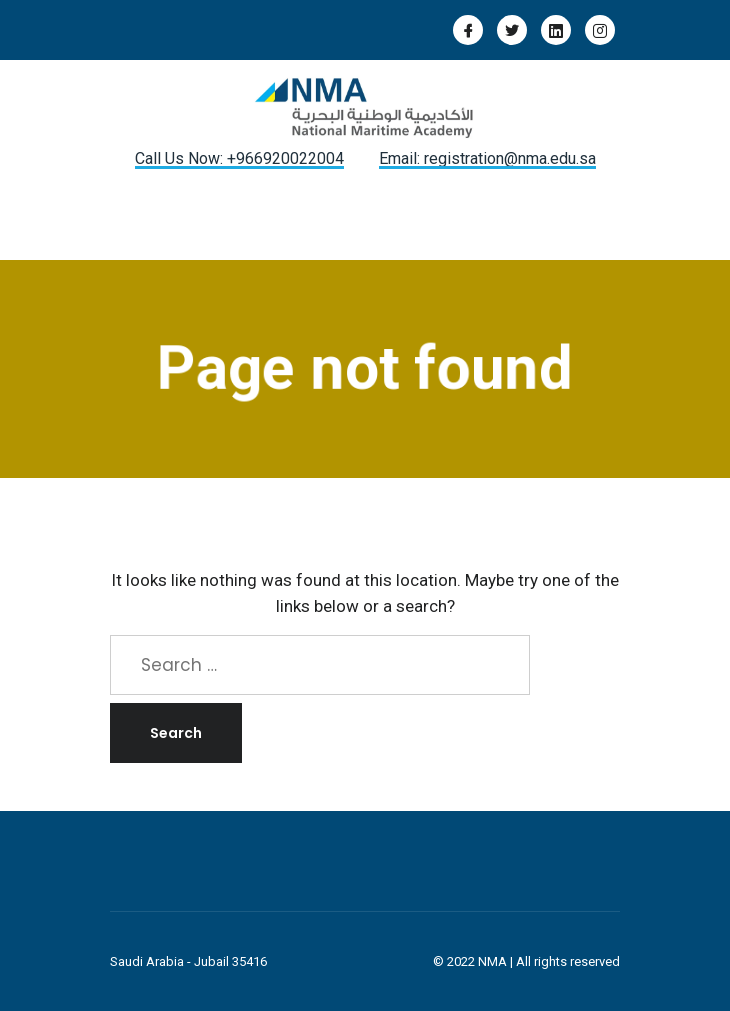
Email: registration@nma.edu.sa (487, 158)
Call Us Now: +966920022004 (239, 158)
